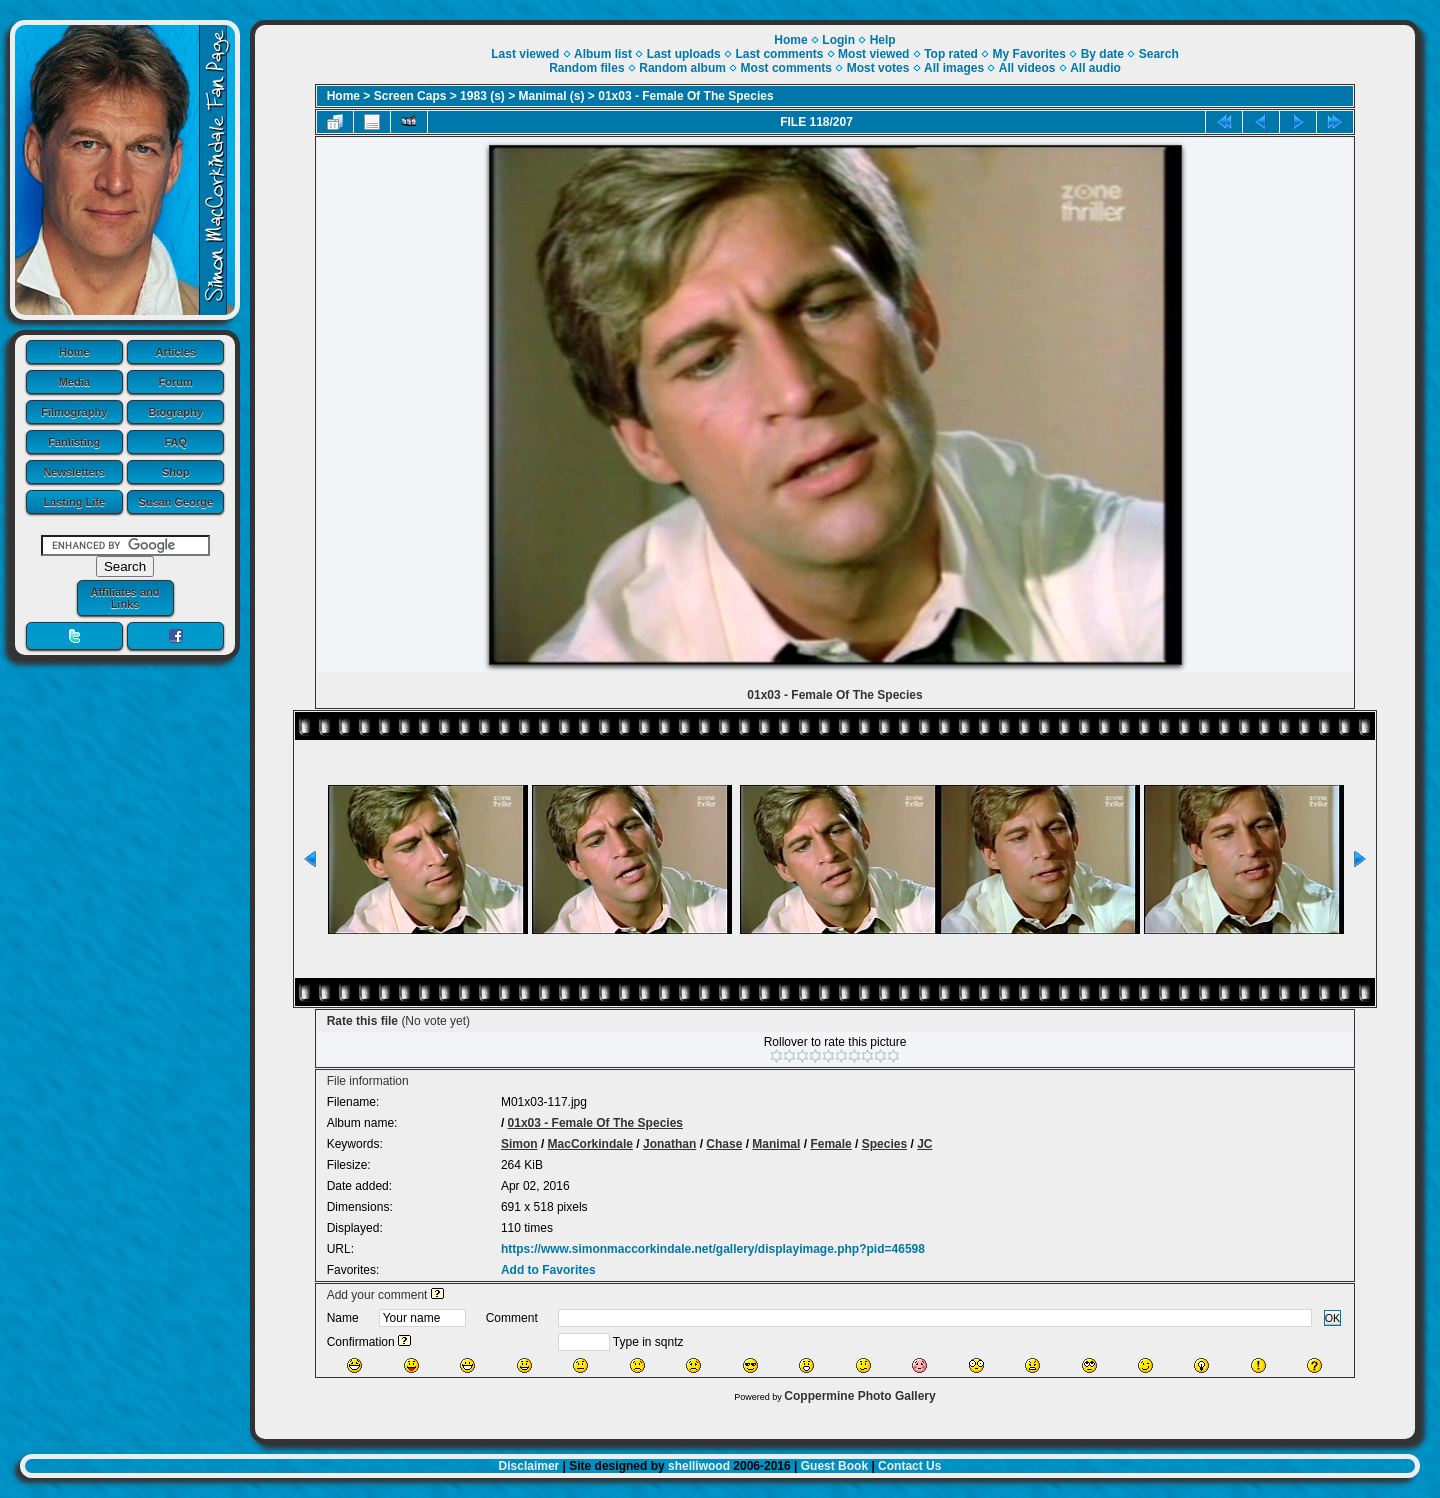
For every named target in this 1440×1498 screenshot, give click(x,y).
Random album (682, 68)
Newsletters (74, 472)
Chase (724, 1144)
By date (1102, 54)
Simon (519, 1144)
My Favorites (1029, 54)
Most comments (786, 68)
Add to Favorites (548, 1270)
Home (74, 352)
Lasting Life (74, 502)
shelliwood (699, 1466)
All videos (1027, 68)
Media (74, 382)
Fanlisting (74, 442)
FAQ (175, 442)
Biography (176, 412)
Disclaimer (529, 1466)
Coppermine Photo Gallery (859, 1396)
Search (1159, 54)
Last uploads (684, 54)
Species (884, 1144)
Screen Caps (410, 96)
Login (838, 40)
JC (924, 1144)
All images (954, 68)
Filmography (74, 412)
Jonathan (669, 1144)
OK (1333, 1318)
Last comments (779, 54)
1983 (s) (482, 96)
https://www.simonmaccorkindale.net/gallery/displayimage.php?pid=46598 (713, 1249)
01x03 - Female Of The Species (685, 96)
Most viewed (873, 54)
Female (830, 1144)
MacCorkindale (590, 1144)
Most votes (878, 68)
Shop (176, 472)
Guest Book (834, 1466)
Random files (586, 68)
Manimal (776, 1144)
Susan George (175, 502)
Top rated (951, 54)
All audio (1095, 68)
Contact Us (909, 1466)
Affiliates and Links (124, 598)
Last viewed (525, 54)
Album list (603, 54)
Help (883, 40)
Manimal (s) (552, 96)
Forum (176, 382)
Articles (176, 352)
